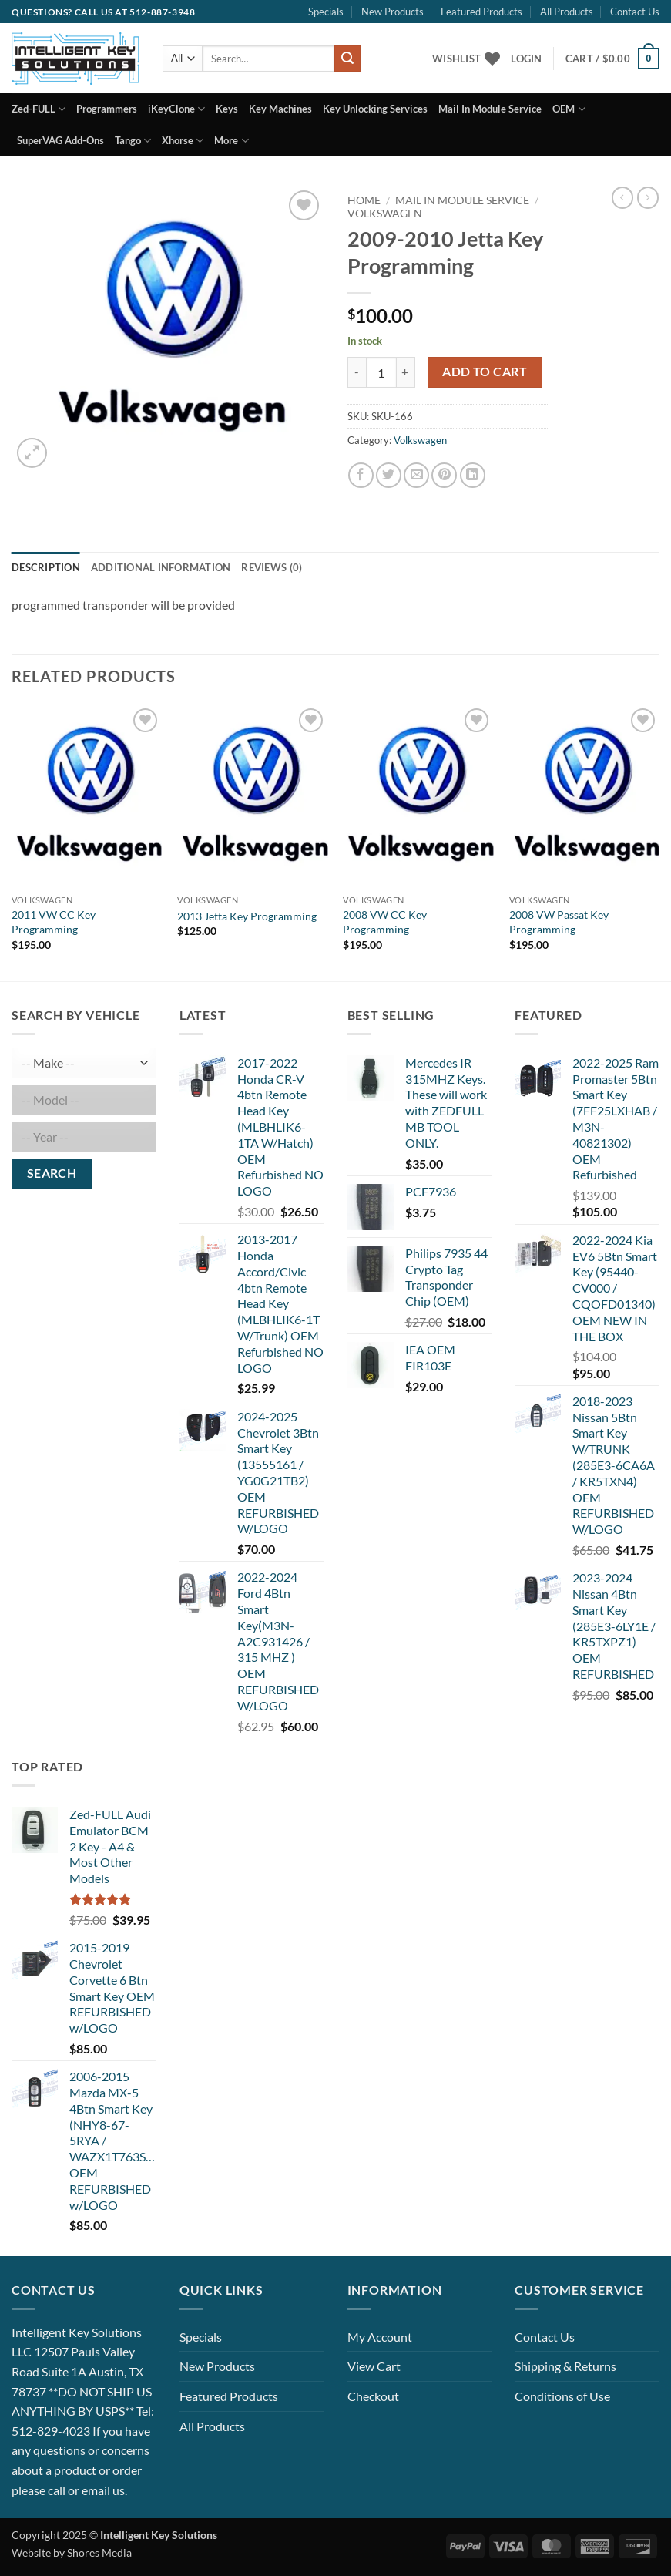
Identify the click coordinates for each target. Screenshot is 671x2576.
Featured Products (481, 11)
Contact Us (634, 11)
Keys (227, 109)
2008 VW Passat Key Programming (559, 922)
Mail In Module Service (490, 109)
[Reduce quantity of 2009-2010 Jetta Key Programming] (356, 372)
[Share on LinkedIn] (472, 475)
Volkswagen (384, 213)
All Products (566, 11)
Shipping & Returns (565, 2366)
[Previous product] (648, 197)
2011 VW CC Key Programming (54, 922)
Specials (326, 11)
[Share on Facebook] (361, 475)
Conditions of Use (562, 2396)
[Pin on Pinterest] (444, 475)
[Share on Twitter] (388, 475)
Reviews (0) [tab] (271, 567)
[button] (526, 58)
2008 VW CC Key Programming (385, 922)
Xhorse (182, 140)
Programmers (106, 109)
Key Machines (280, 109)
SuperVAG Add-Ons (60, 140)
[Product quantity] (381, 372)
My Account (379, 2336)
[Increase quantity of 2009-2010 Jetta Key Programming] (406, 372)
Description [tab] (46, 567)
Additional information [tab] (161, 567)
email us (103, 2490)
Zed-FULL (38, 109)
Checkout (373, 2396)
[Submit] (347, 58)
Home (364, 200)
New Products (392, 11)
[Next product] (622, 197)
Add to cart (484, 371)
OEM (568, 109)
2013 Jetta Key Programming (247, 916)
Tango (133, 140)
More (231, 140)
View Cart (374, 2366)
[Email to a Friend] (416, 475)
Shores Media (99, 2552)
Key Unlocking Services (375, 109)
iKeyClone (176, 109)
